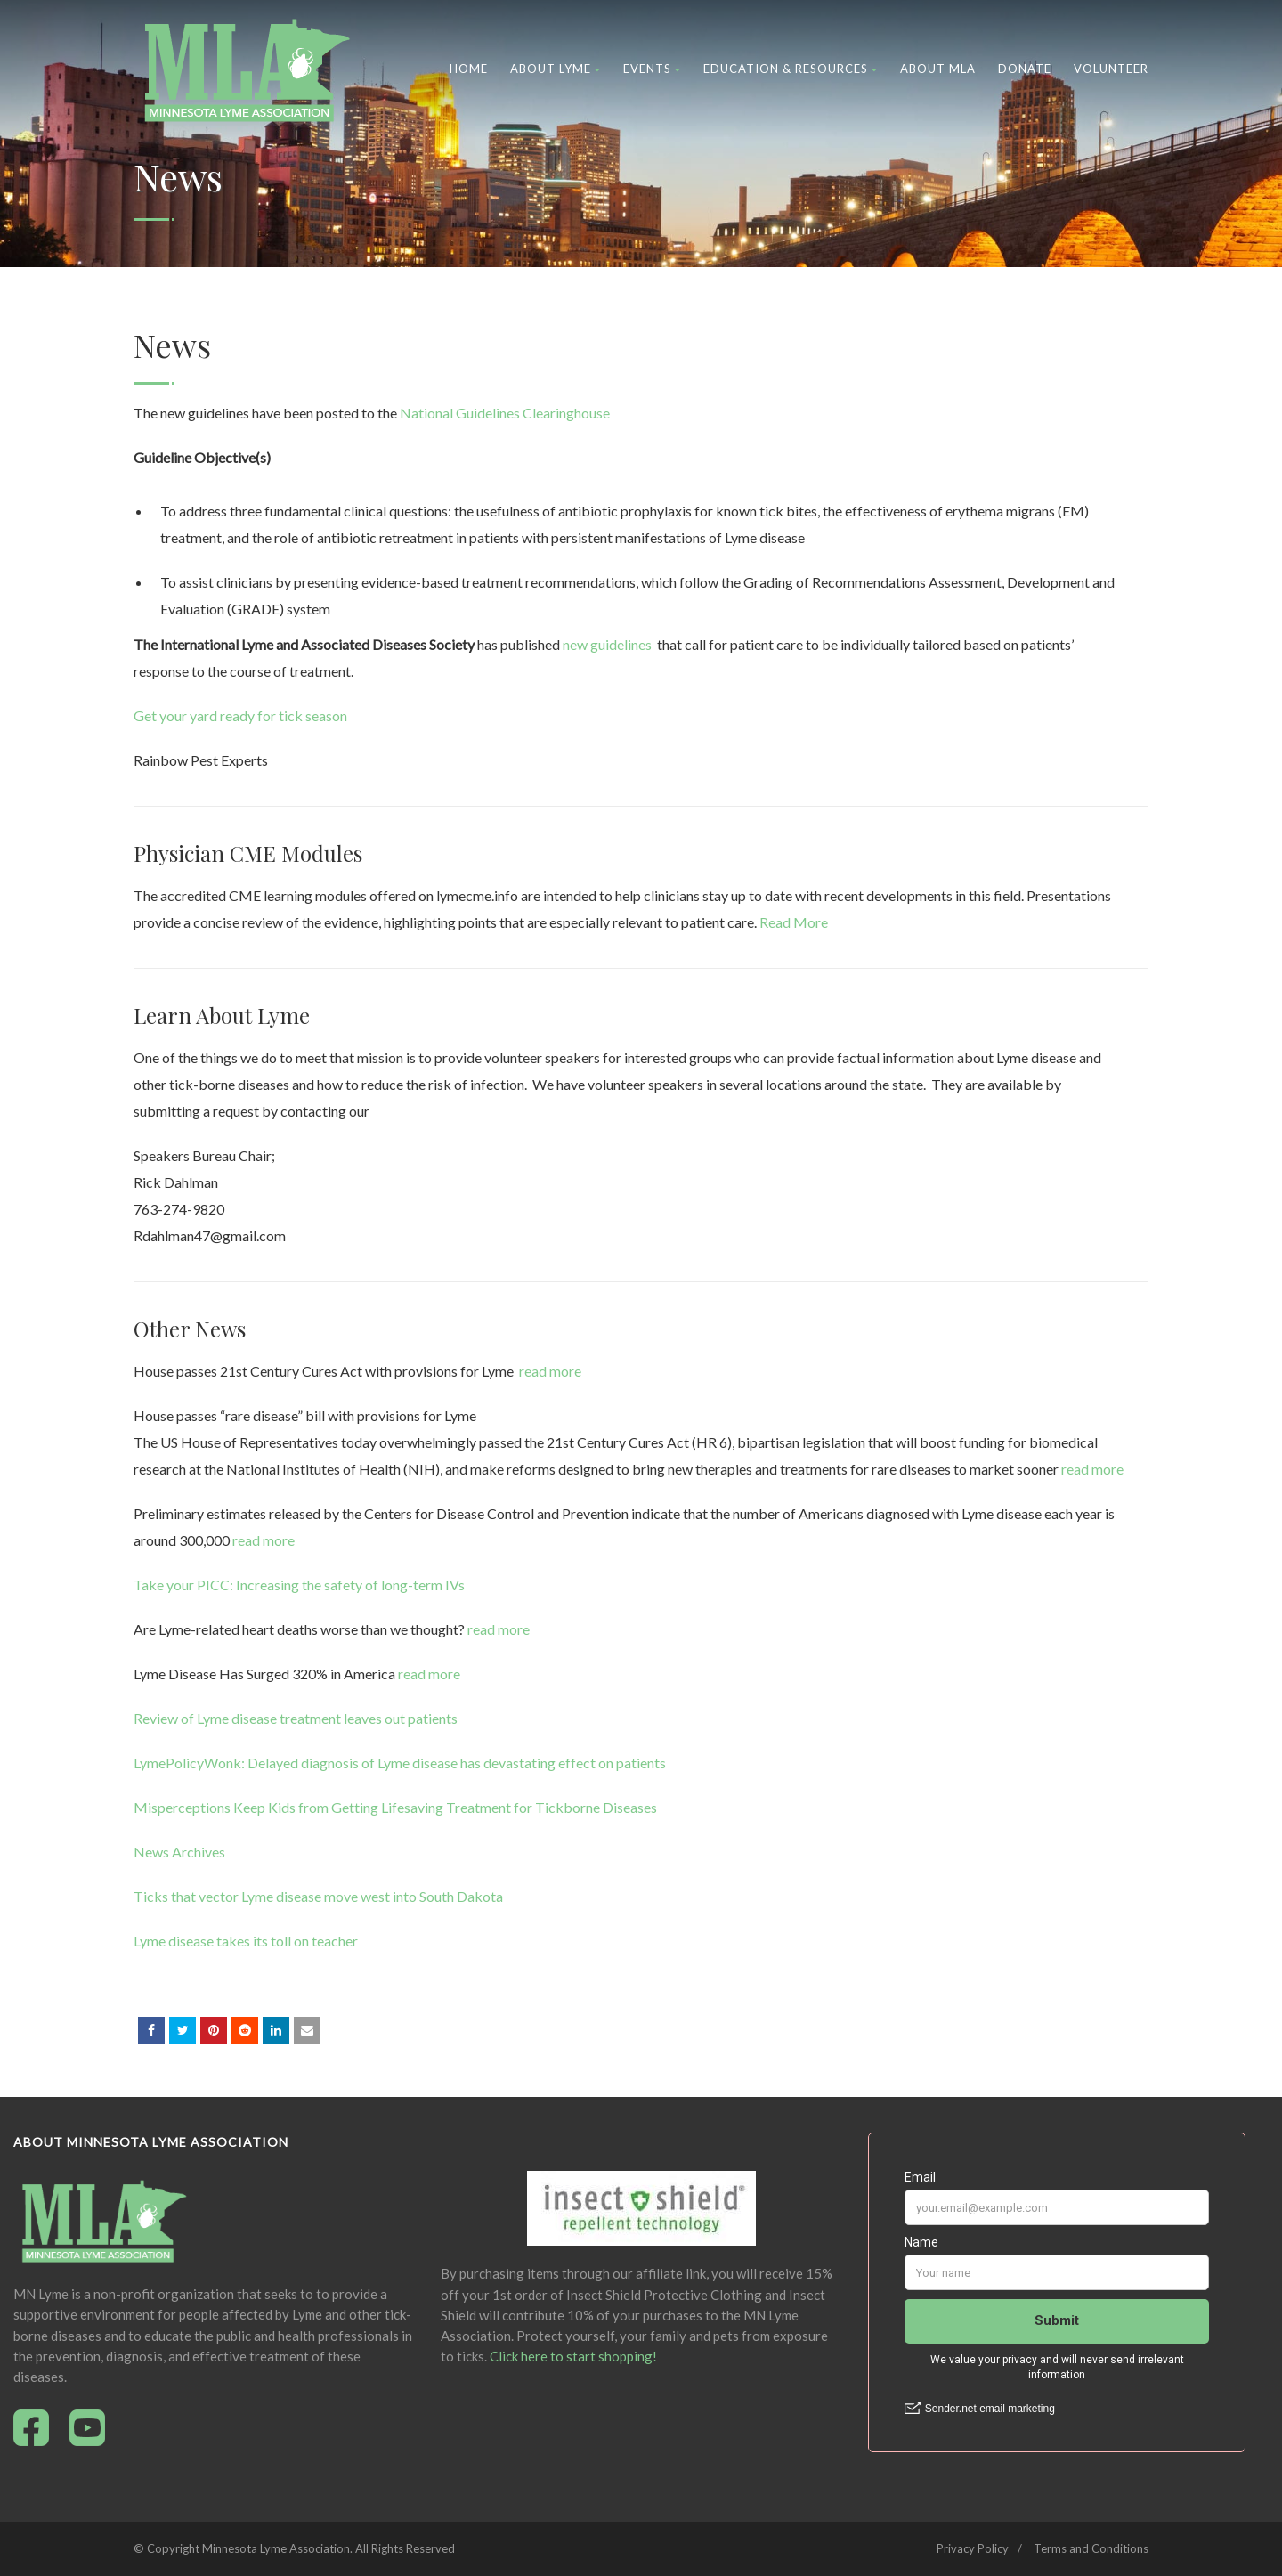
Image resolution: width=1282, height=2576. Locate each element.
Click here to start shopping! (573, 2356)
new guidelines (607, 644)
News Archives (179, 1851)
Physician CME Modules (248, 853)
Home (469, 68)
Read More (793, 922)
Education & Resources (790, 68)
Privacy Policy (973, 2548)
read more (550, 1370)
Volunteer (1111, 68)
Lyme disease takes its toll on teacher (246, 1940)
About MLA (938, 68)
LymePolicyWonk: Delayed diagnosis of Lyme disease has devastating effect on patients (400, 1762)
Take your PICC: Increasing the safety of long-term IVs (299, 1584)
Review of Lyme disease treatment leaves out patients (296, 1718)
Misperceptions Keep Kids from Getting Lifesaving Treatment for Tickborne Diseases (395, 1807)
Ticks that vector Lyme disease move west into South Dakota (318, 1896)
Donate (1024, 68)
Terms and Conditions (1091, 2548)
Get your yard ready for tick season (240, 715)
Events (652, 68)
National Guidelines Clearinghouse (505, 412)
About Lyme (555, 68)
